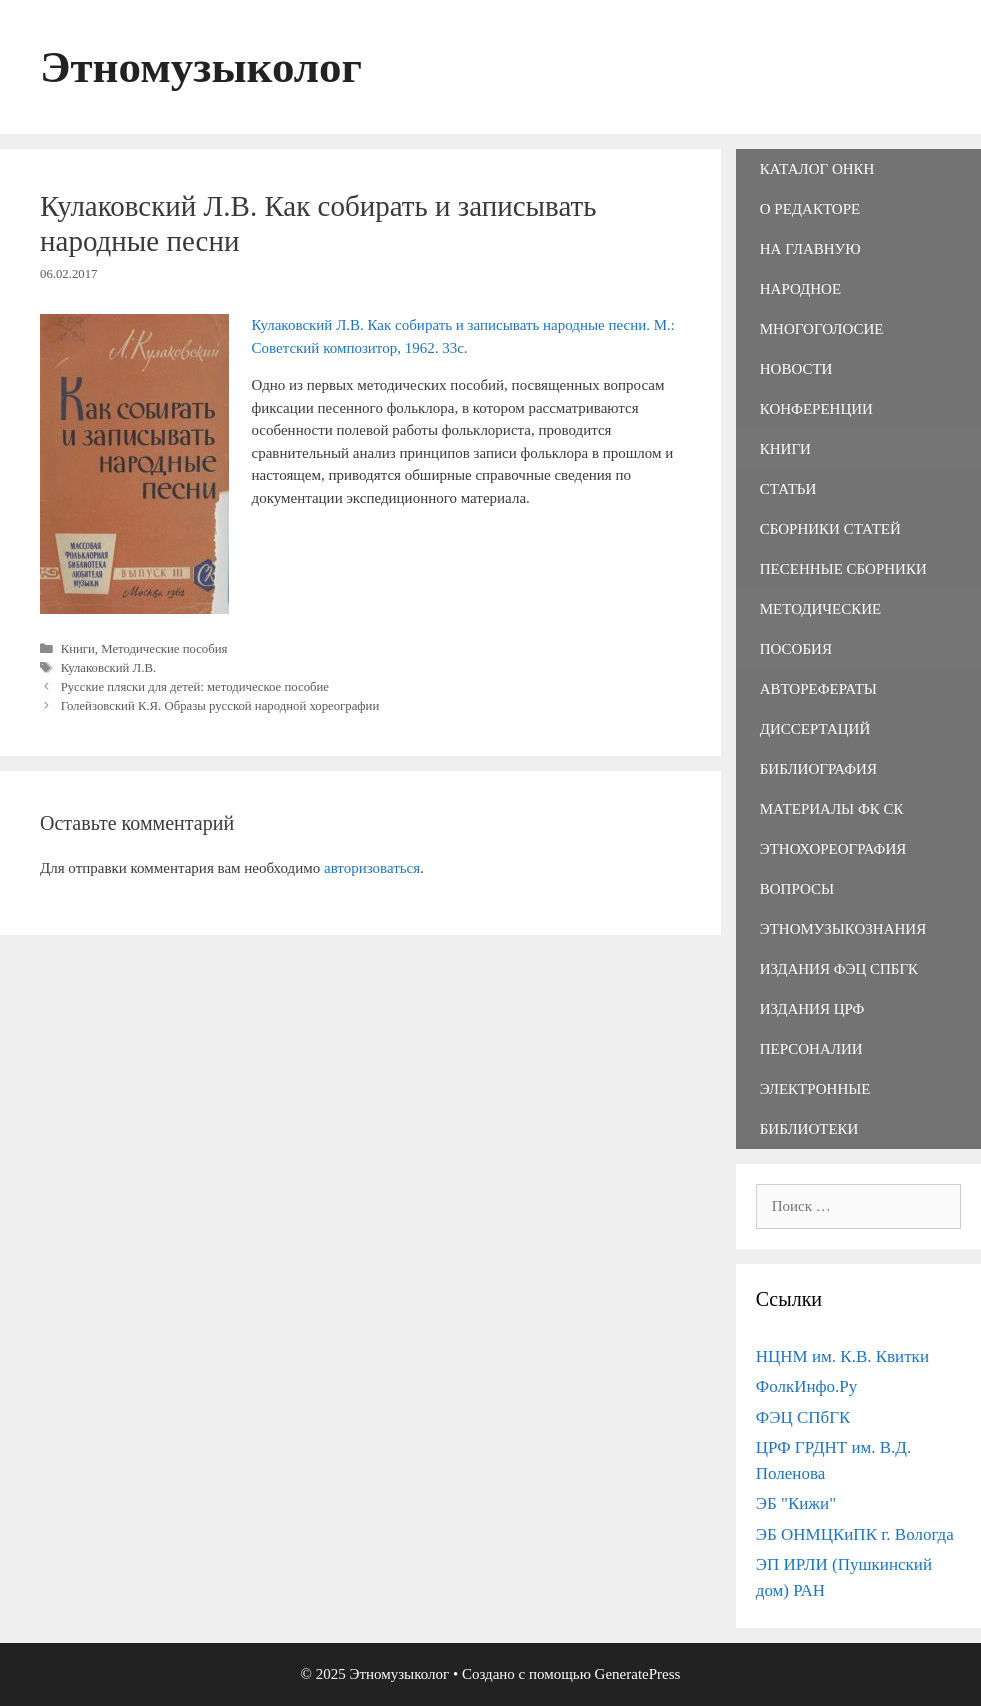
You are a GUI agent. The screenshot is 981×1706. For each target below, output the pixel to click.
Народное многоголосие (822, 309)
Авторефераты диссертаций (818, 709)
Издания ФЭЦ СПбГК (839, 969)
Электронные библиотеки (815, 1109)
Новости (796, 369)
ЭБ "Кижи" (796, 1503)
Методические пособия (164, 649)
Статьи (788, 489)
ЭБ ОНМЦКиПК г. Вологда (855, 1534)
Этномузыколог (201, 67)
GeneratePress (638, 1674)
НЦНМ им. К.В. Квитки (842, 1356)
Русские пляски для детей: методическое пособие (195, 687)
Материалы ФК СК (832, 809)
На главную (810, 249)
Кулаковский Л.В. (108, 668)
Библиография (818, 769)
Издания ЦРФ (812, 1009)
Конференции (816, 409)
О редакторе (810, 209)
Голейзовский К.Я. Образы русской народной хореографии (220, 706)
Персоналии (811, 1049)
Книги (78, 649)
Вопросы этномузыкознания (843, 909)
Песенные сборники (843, 569)
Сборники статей (830, 529)
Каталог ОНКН (817, 169)
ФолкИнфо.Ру (807, 1386)
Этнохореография (833, 849)
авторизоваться (372, 868)
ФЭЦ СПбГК (803, 1417)
